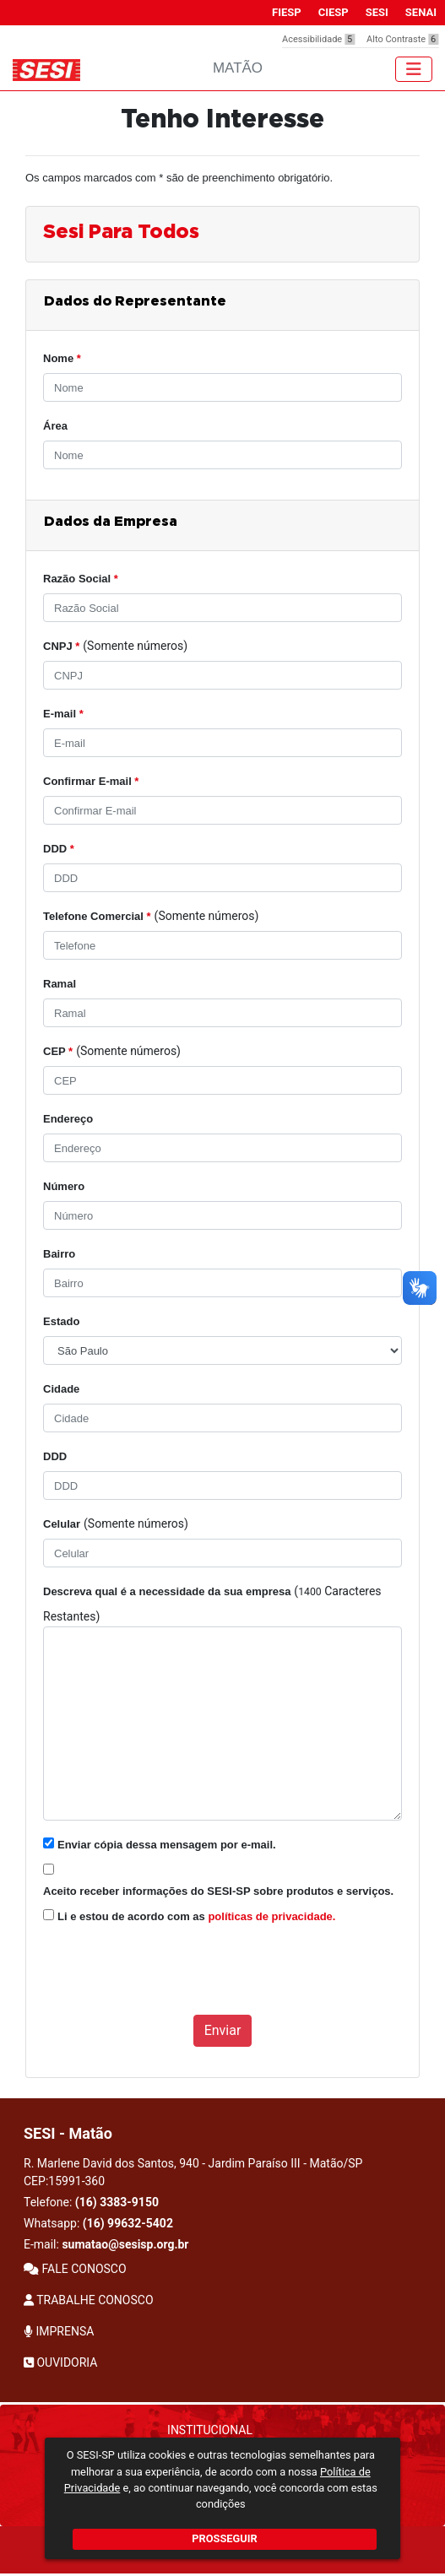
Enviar (222, 2030)
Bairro (59, 1253)
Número (63, 1186)
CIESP (333, 12)
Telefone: (91, 2202)
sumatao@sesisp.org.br (125, 2244)
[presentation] (171, 1978)
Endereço (68, 1118)
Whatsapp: (98, 2223)
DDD (58, 848)
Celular (61, 1524)
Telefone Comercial (97, 916)
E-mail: (106, 2244)
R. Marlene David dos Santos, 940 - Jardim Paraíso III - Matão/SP (193, 2172)
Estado (61, 1321)
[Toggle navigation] (413, 69)
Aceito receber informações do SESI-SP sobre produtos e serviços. (218, 1891)
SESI (377, 12)
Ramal (59, 983)
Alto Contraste (402, 39)
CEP (58, 1051)
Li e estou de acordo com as (196, 1916)
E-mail (63, 713)
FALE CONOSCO (75, 2269)
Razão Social (80, 578)
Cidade (61, 1389)
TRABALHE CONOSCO (89, 2300)
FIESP (286, 12)
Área (55, 425)
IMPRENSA (59, 2331)
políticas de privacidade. (271, 1916)
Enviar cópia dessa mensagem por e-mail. (166, 1844)
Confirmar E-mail (90, 781)
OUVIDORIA (60, 2362)
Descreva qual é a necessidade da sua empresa (166, 1591)
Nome (62, 358)
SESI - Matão (68, 2133)
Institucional (209, 2430)
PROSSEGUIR (224, 2538)
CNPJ (61, 646)
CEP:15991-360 (64, 2181)
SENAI (421, 12)
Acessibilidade (318, 39)
